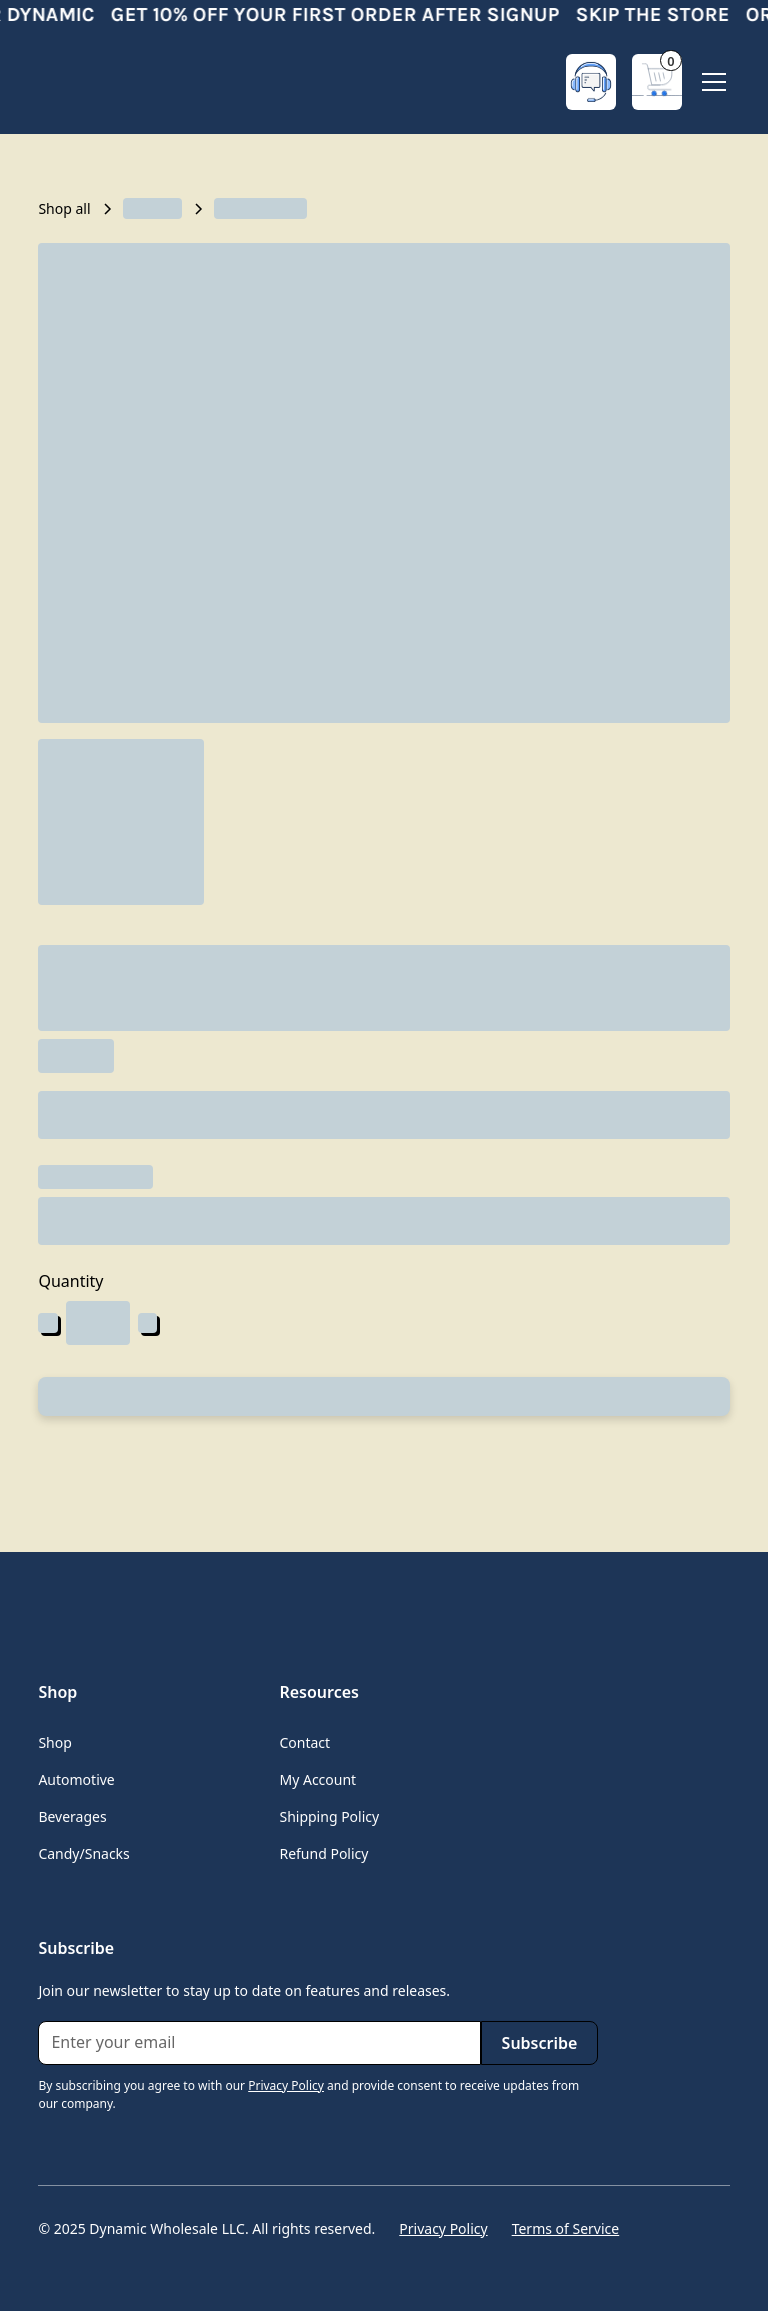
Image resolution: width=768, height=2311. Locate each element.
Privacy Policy (443, 2228)
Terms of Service (566, 2228)
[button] (657, 82)
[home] (118, 82)
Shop (54, 1742)
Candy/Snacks (83, 1853)
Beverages (72, 1816)
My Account (317, 1779)
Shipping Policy (329, 1816)
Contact (304, 1742)
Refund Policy (323, 1853)
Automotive (76, 1779)
